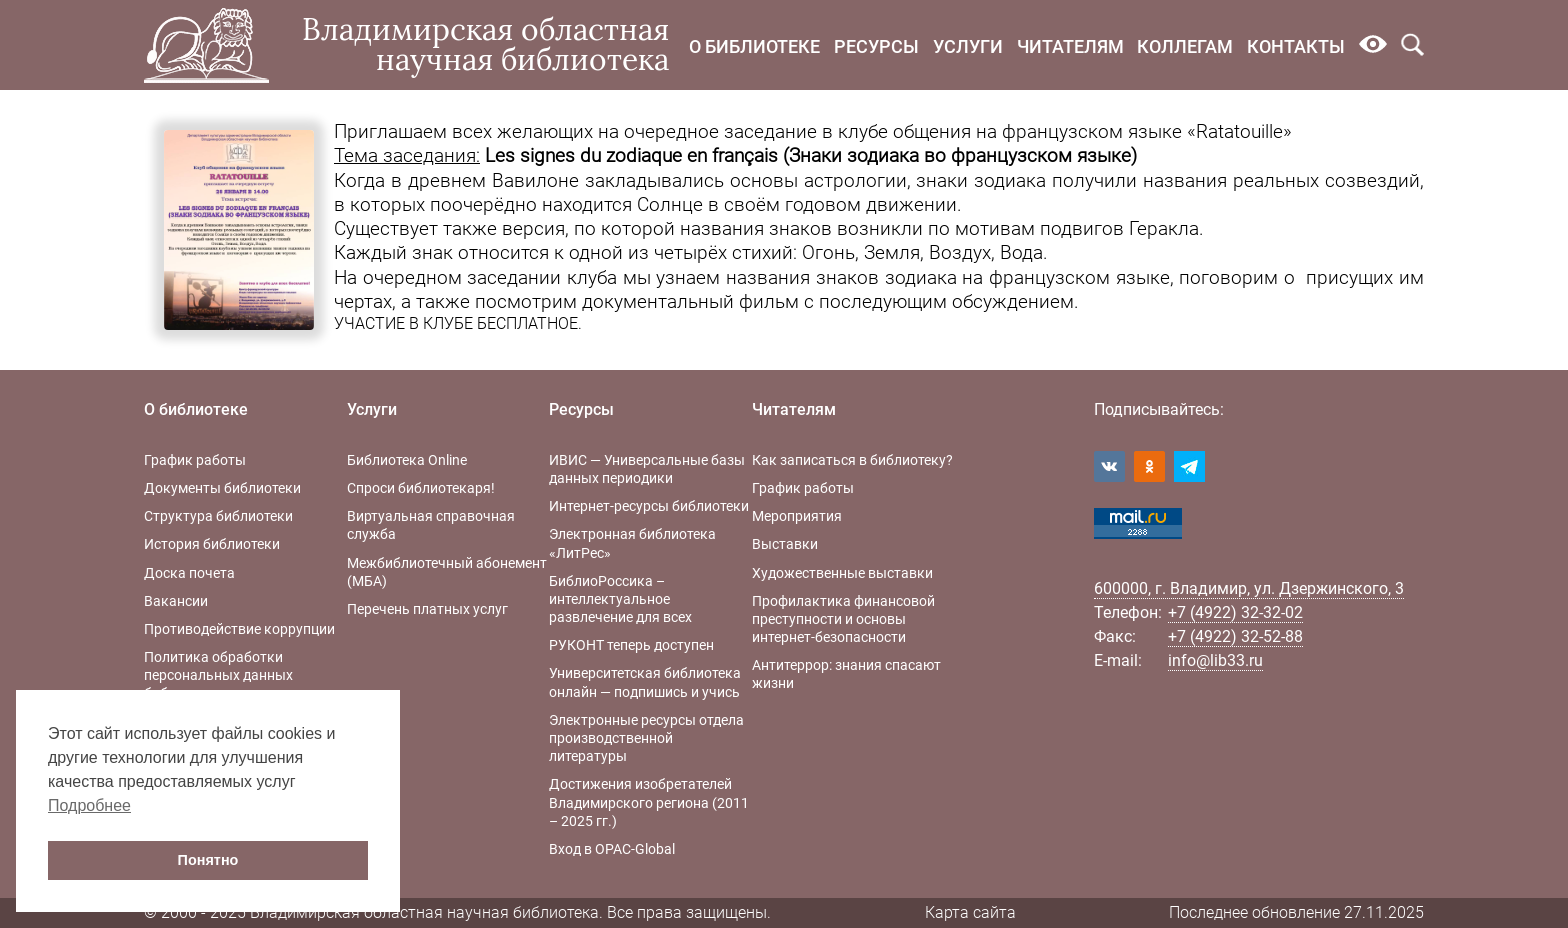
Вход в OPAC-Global (612, 849)
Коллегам (1185, 46)
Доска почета (189, 573)
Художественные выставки (842, 573)
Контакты (1296, 46)
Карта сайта (970, 912)
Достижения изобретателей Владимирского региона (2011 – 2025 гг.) (649, 802)
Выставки (785, 544)
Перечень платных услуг (427, 609)
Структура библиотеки (218, 516)
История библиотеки (212, 544)
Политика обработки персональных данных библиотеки (218, 675)
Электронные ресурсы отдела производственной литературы (646, 738)
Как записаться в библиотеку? (852, 460)
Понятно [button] (208, 860)
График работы (195, 460)
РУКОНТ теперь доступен (631, 645)
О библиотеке (754, 46)
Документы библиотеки (222, 488)
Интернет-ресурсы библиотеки (649, 506)
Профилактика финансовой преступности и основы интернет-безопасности (843, 619)
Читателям (1070, 46)
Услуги (968, 46)
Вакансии (176, 601)
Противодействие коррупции (239, 629)
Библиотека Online (407, 460)
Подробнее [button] (89, 805)
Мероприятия (797, 516)
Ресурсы (876, 46)
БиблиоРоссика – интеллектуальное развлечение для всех (620, 599)
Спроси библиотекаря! (421, 488)
